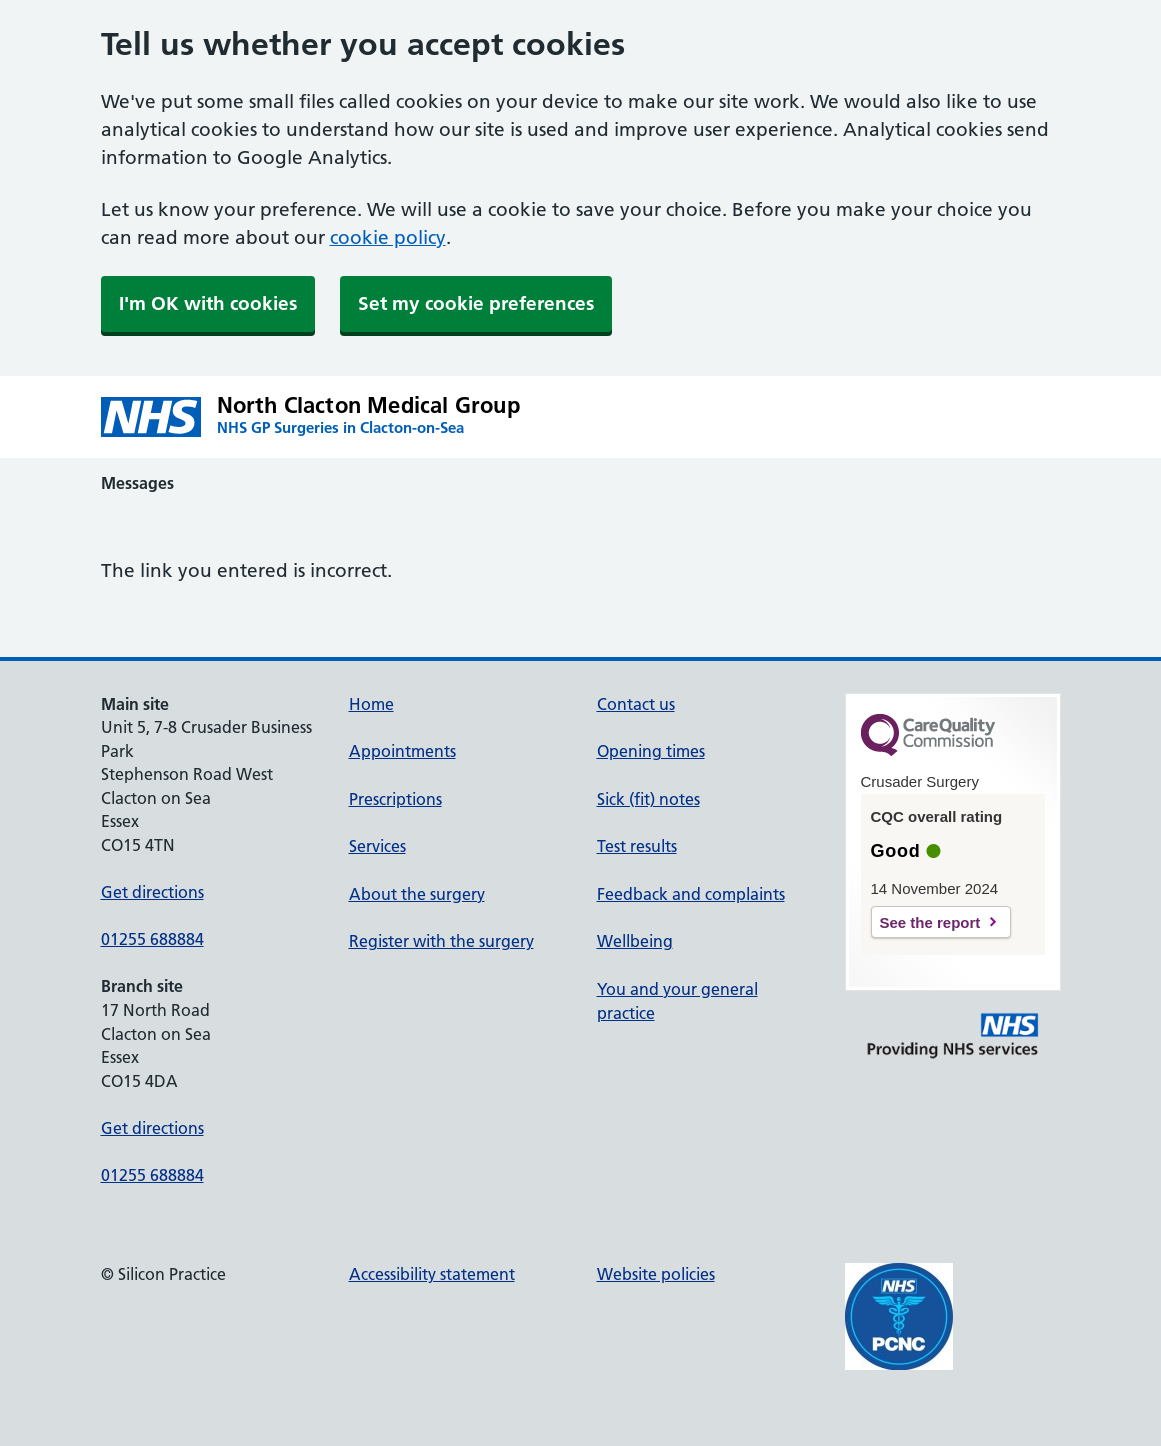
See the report (930, 922)
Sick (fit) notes (648, 799)
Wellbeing (635, 941)
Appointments (402, 751)
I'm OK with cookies (208, 303)
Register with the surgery (441, 941)
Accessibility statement (432, 1274)
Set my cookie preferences (476, 303)
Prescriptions (395, 799)
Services (377, 846)
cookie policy (388, 237)
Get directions (152, 892)
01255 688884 (152, 939)
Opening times (651, 751)
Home (371, 704)
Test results (637, 846)
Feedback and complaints (691, 894)
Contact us (636, 704)
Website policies (656, 1274)
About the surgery (417, 894)
